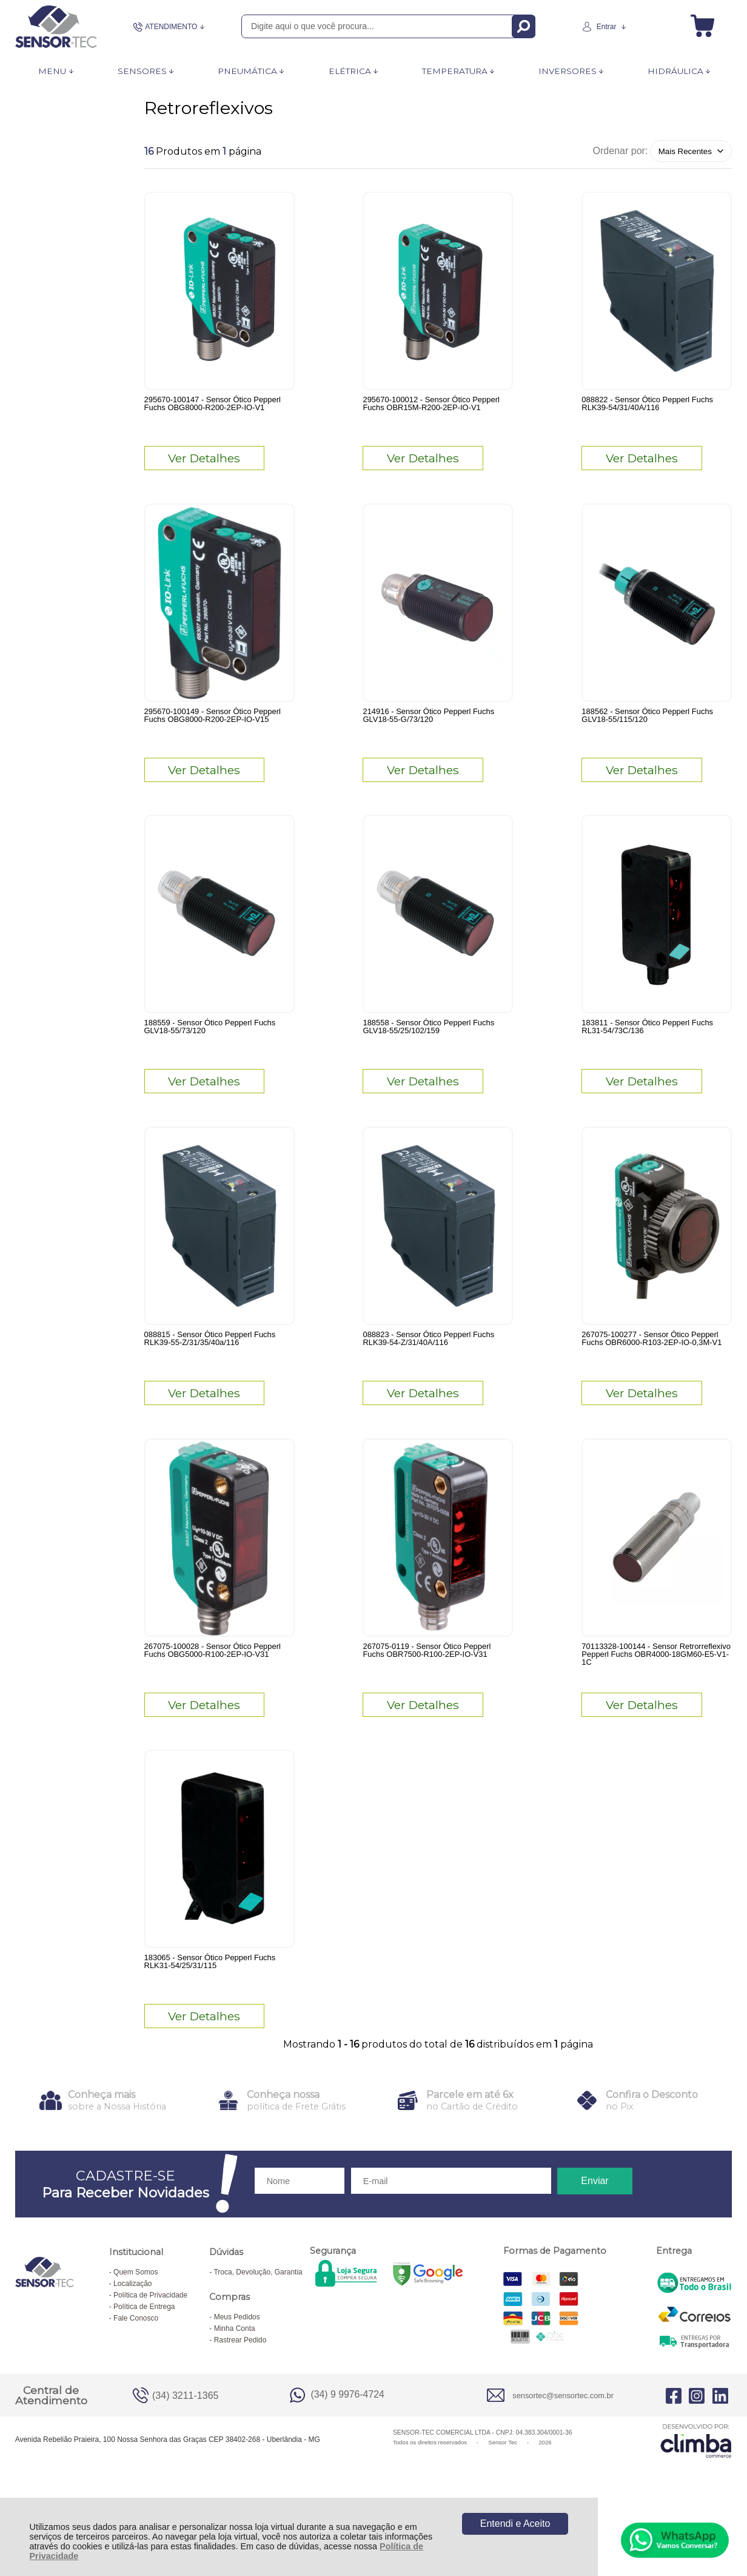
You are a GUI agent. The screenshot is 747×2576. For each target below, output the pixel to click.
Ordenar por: (620, 151)
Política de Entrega (144, 2369)
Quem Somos (135, 2335)
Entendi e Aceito (515, 2523)
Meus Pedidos (237, 2380)
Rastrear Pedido (240, 2403)
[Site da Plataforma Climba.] (696, 2503)
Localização (132, 2346)
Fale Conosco (135, 2381)
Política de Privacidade (150, 2358)
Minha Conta (234, 2391)
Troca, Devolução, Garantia (257, 2335)
